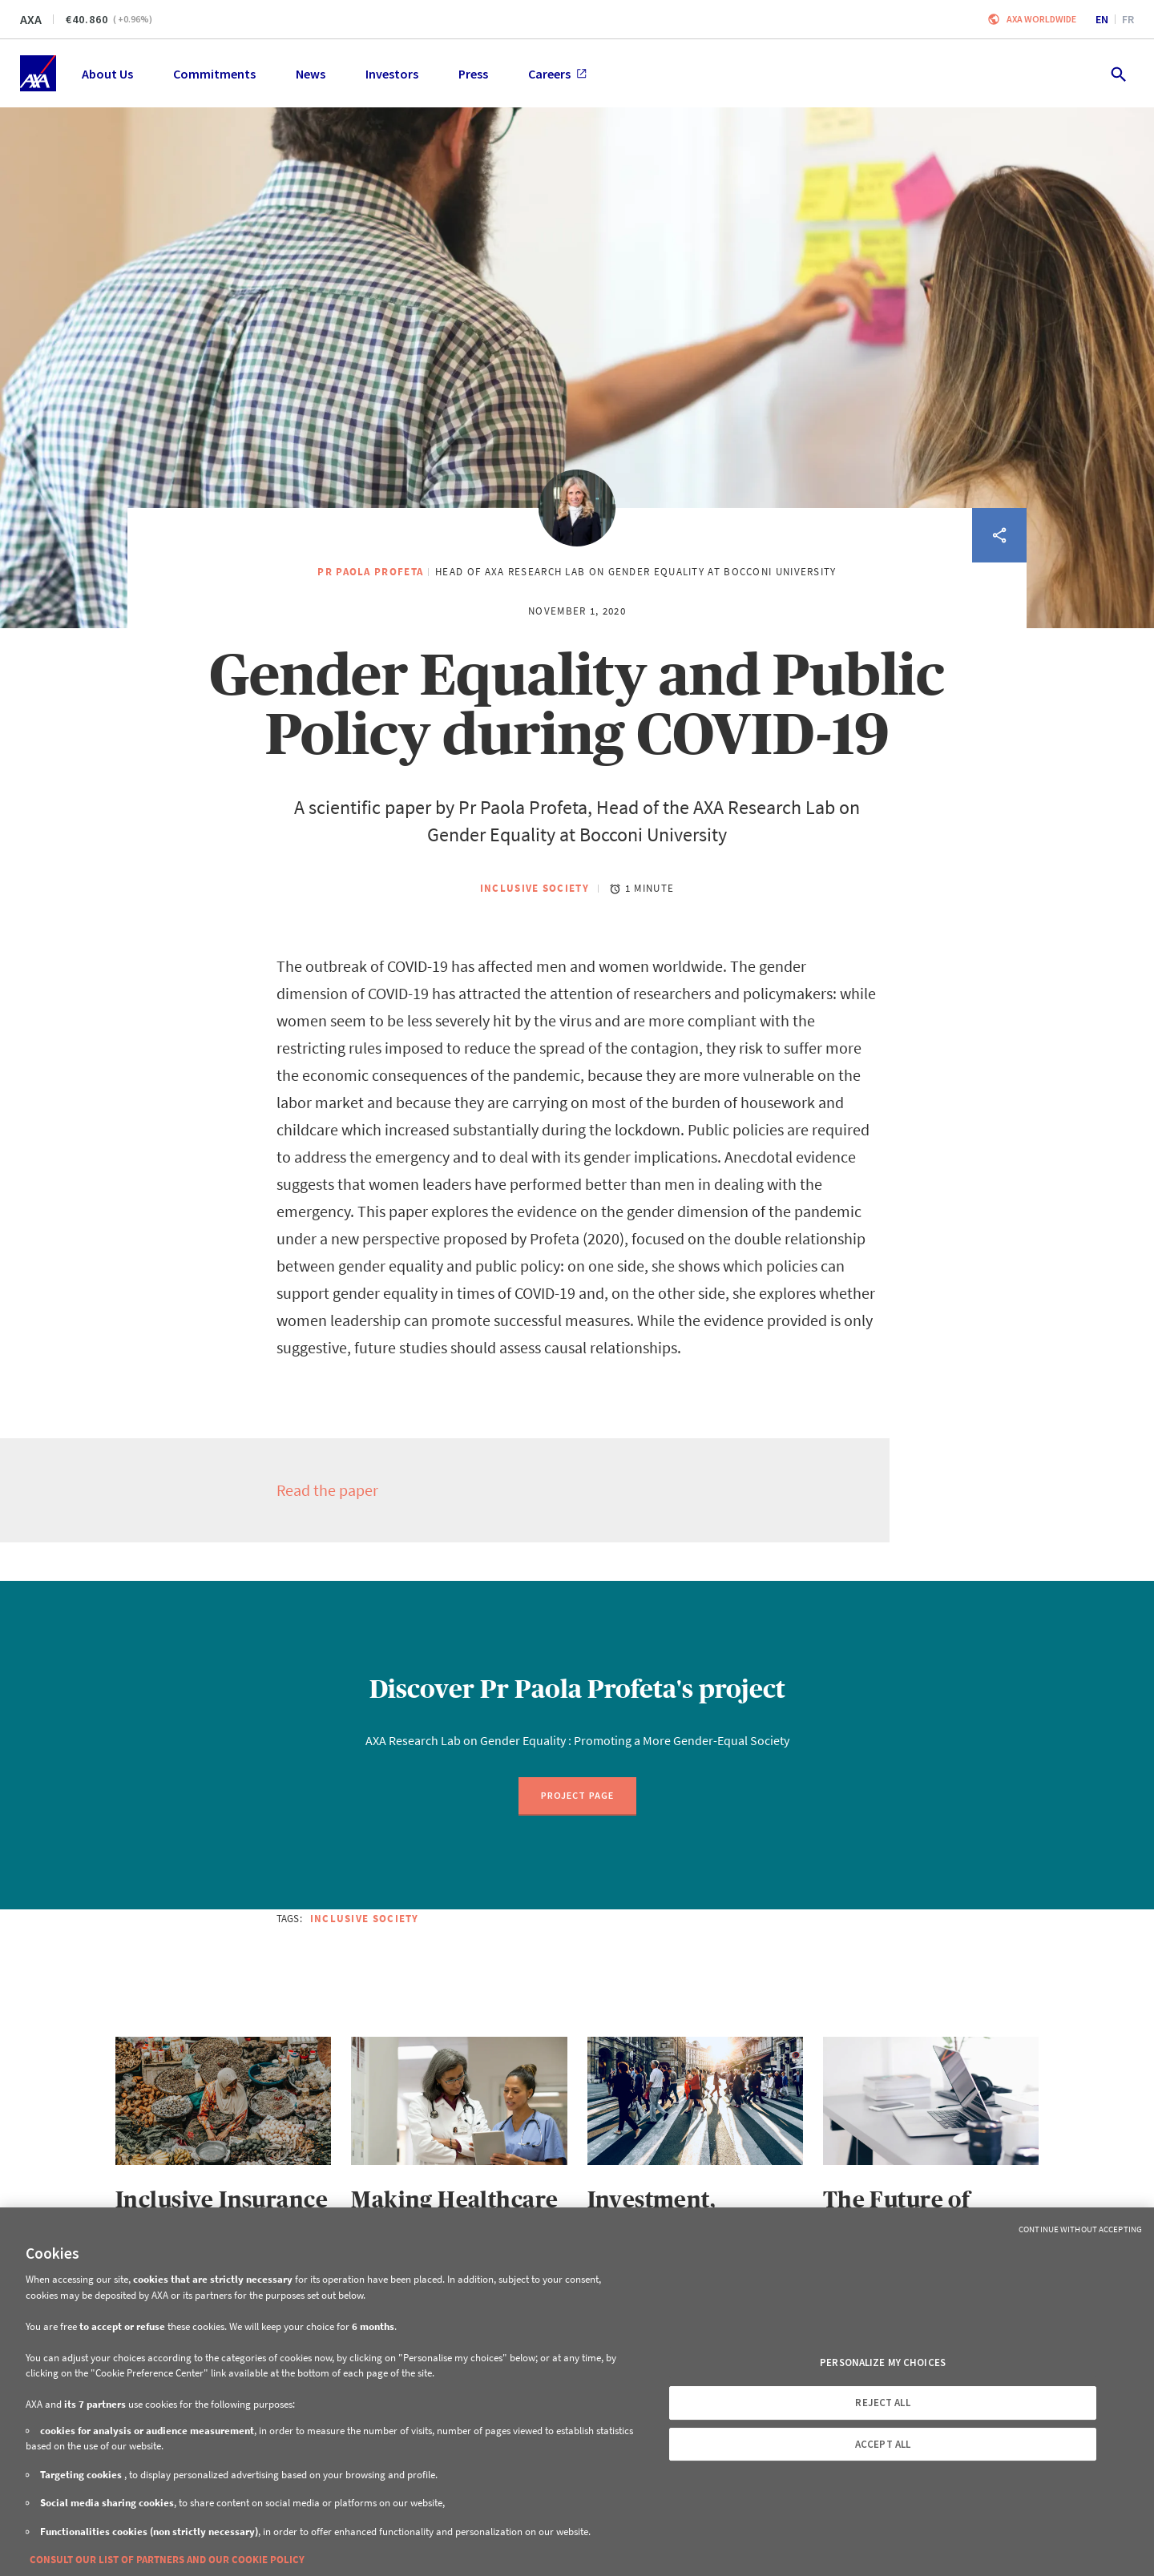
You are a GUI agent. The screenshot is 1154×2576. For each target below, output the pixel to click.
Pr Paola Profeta (370, 571)
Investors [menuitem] (391, 74)
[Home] (38, 73)
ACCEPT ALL (882, 2444)
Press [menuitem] (473, 74)
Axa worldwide (1041, 19)
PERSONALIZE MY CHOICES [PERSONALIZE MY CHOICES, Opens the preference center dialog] (883, 2362)
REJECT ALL (882, 2402)
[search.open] (1117, 73)
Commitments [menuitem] (214, 74)
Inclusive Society (534, 888)
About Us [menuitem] (107, 74)
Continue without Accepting (1080, 2229)
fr (1128, 19)
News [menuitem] (310, 74)
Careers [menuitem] (557, 74)
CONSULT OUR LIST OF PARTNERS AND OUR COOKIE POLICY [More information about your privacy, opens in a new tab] (167, 2559)
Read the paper (327, 1490)
